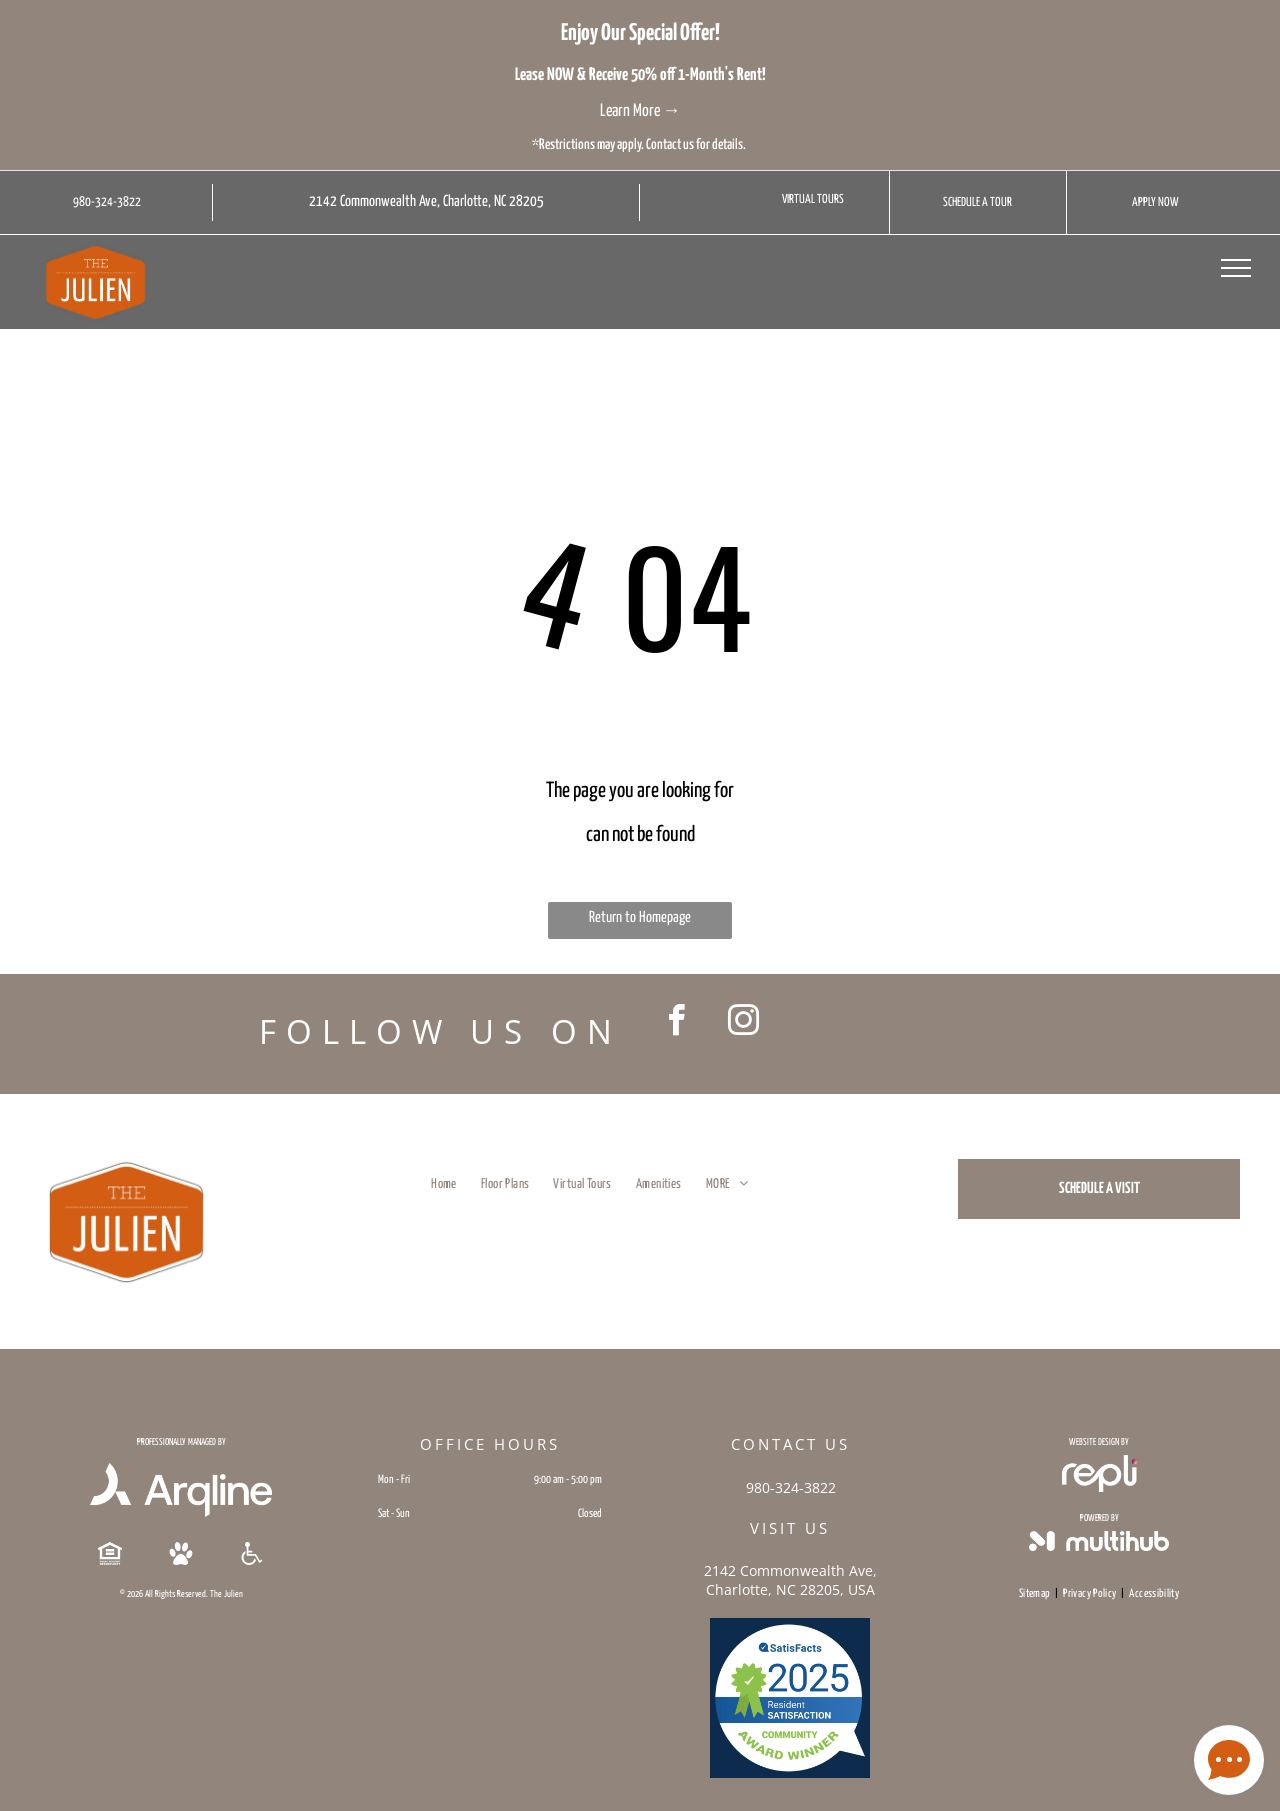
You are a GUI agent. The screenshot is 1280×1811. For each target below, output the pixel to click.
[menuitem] (444, 1185)
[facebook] (676, 1023)
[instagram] (743, 1023)
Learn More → (640, 111)
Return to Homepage (640, 917)
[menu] (1236, 268)
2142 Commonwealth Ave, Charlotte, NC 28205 (426, 201)
